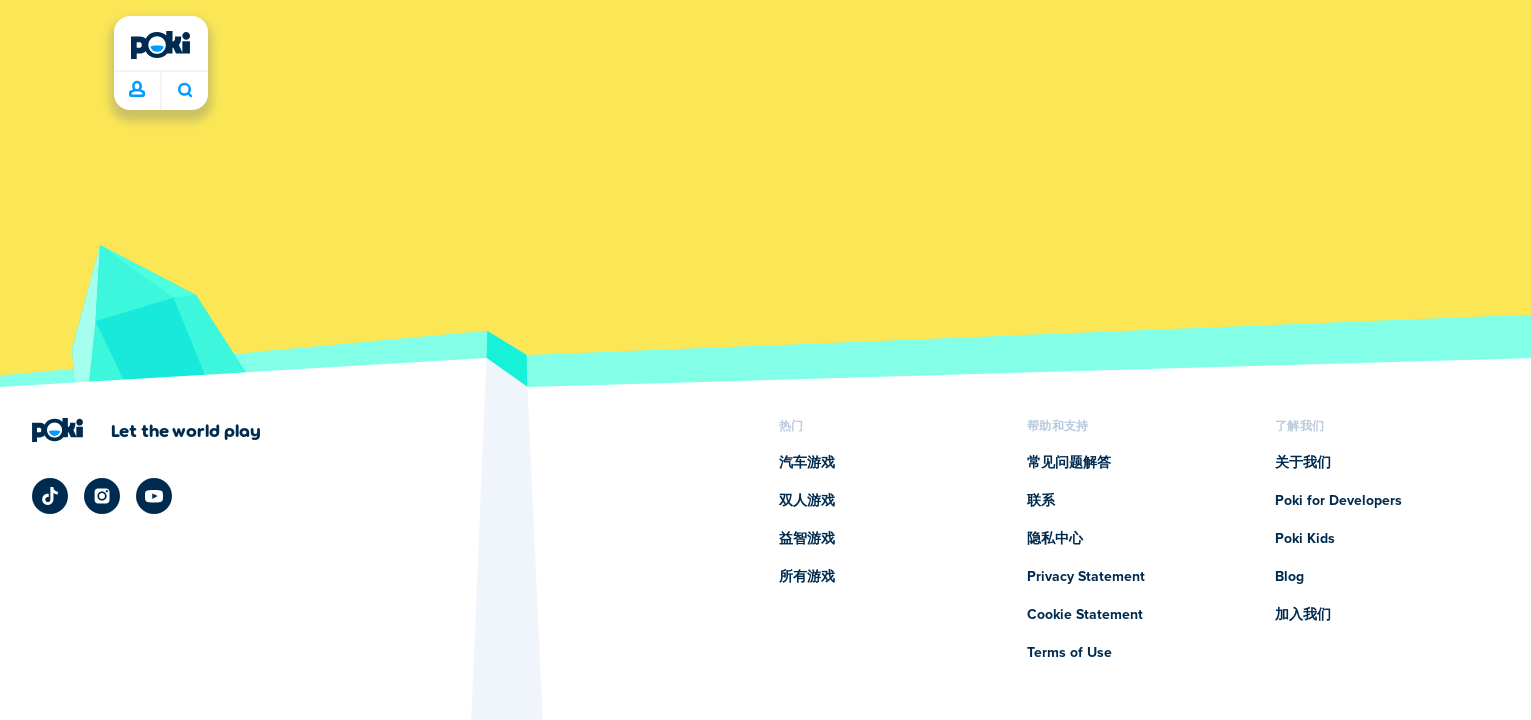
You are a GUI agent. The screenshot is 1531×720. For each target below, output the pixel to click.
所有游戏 (807, 577)
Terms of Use (1069, 653)
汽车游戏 (807, 463)
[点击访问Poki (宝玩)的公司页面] (146, 430)
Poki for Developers (1338, 501)
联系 (1041, 501)
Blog (1289, 577)
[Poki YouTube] (154, 496)
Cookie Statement (1085, 615)
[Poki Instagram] (102, 496)
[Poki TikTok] (50, 496)
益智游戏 (807, 539)
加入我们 (1303, 615)
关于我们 (1303, 463)
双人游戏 (807, 501)
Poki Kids (1305, 539)
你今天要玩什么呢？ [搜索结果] (185, 90)
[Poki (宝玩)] (161, 45)
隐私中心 (1055, 539)
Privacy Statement (1086, 577)
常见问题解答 (1069, 463)
